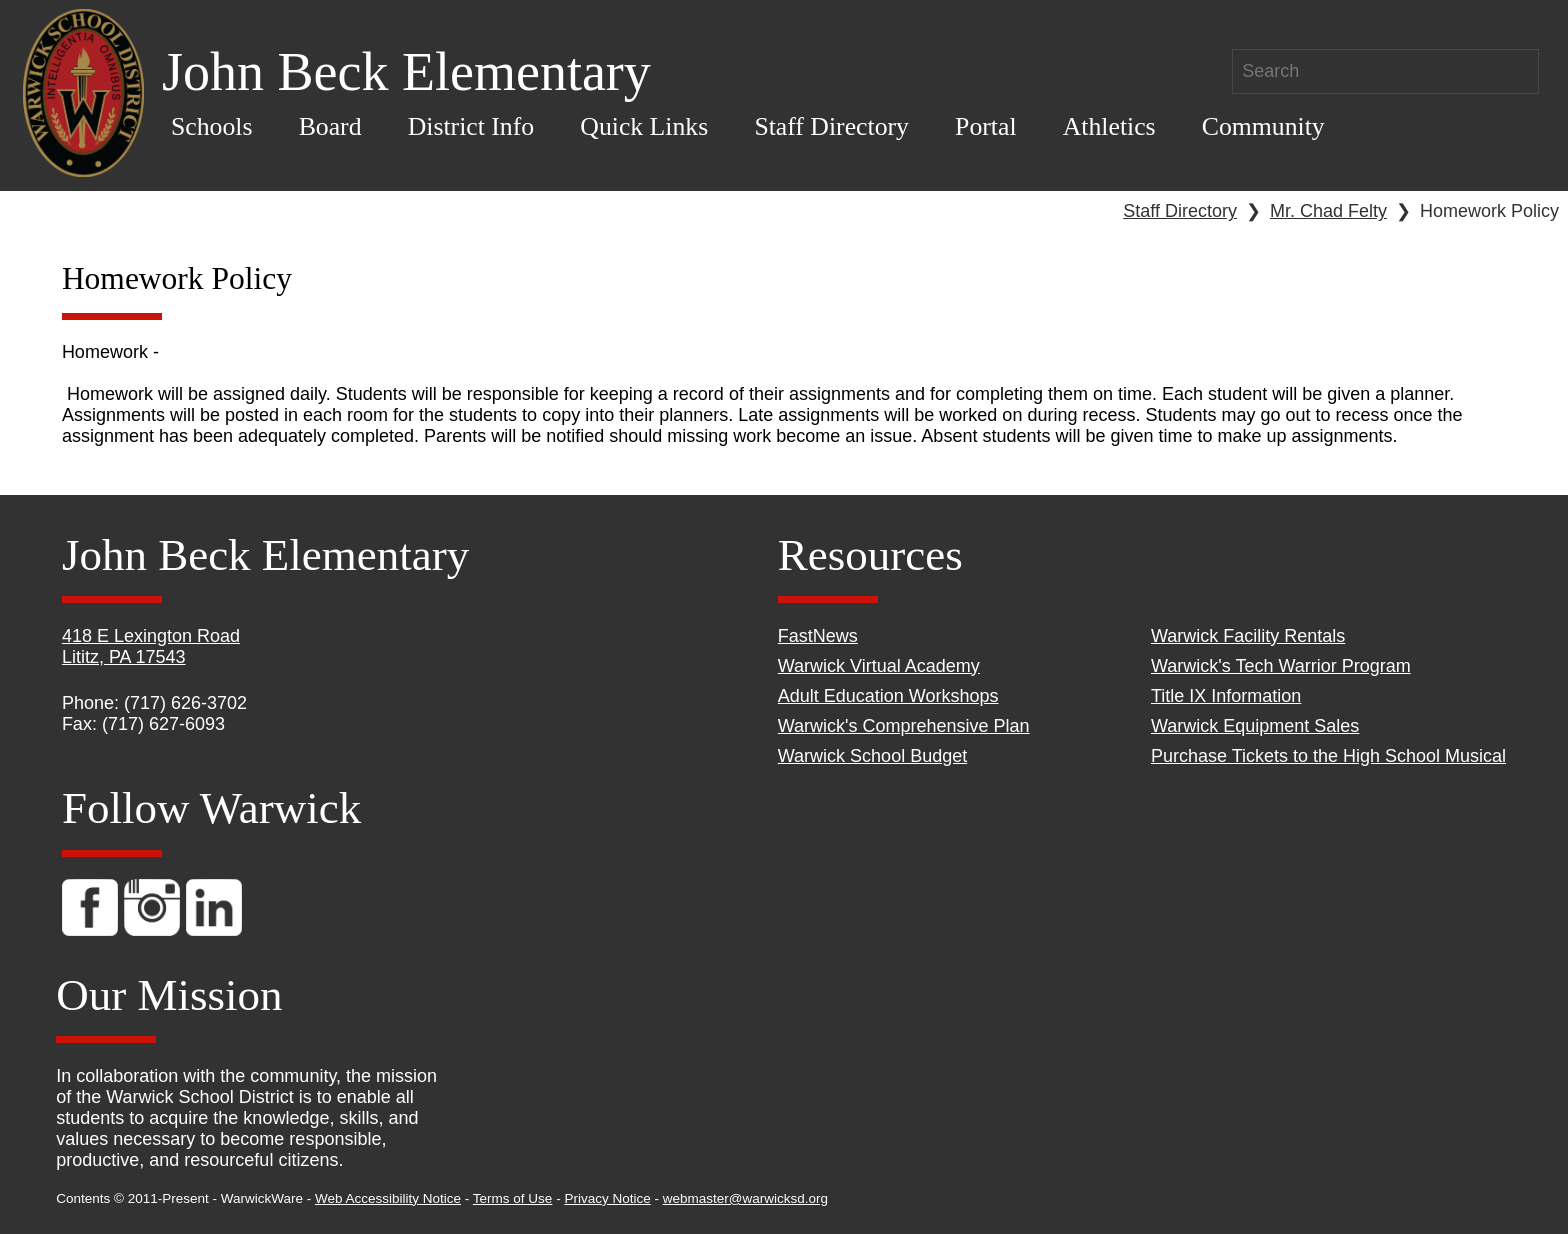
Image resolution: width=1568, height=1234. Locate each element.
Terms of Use (513, 1198)
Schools (212, 126)
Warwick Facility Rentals (1248, 636)
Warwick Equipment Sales (1255, 726)
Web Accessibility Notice (388, 1198)
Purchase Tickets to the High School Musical (1328, 756)
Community (1263, 126)
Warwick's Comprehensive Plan (904, 726)
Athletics (1109, 126)
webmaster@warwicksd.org (745, 1198)
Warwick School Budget (872, 756)
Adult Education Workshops (888, 696)
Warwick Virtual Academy (879, 666)
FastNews (818, 636)
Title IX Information (1226, 696)
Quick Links (644, 126)
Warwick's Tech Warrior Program (1281, 666)
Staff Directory (831, 126)
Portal (985, 126)
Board (330, 126)
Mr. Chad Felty (1328, 211)
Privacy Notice (607, 1198)
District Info (471, 126)
